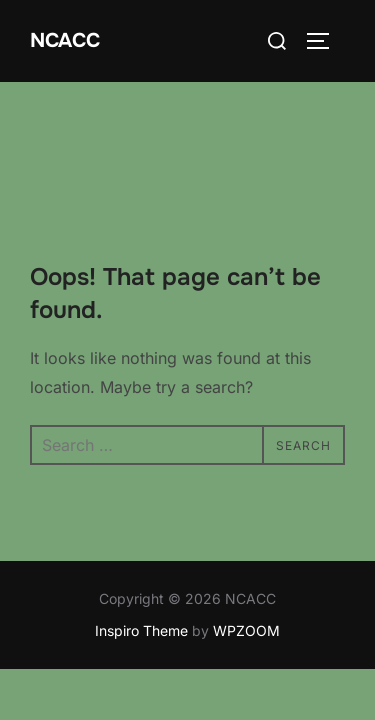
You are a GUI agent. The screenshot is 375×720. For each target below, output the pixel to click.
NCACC (65, 40)
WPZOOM (246, 548)
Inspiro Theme (141, 548)
